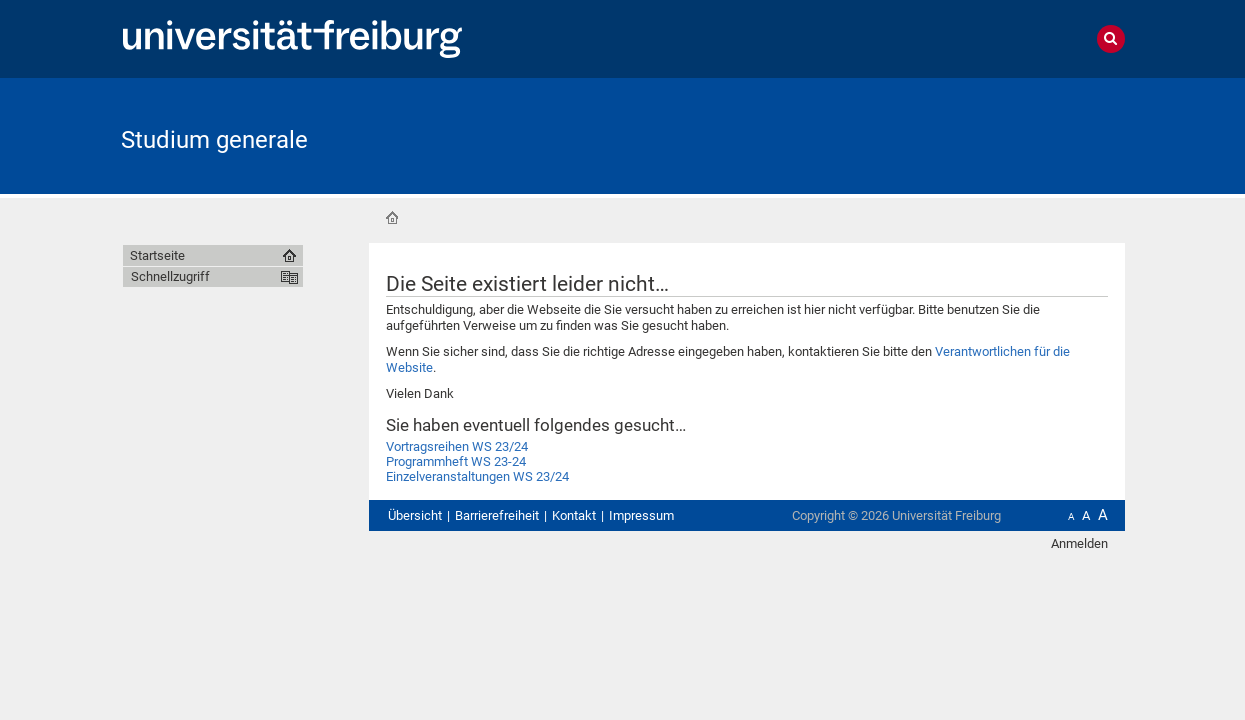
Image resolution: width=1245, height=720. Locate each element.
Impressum (641, 515)
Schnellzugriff (170, 276)
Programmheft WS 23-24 (456, 461)
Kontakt (574, 515)
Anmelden (1079, 543)
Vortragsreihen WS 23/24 (457, 446)
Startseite (392, 218)
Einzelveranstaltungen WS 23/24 (477, 476)
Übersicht (415, 515)
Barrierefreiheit (497, 515)
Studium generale (214, 140)
